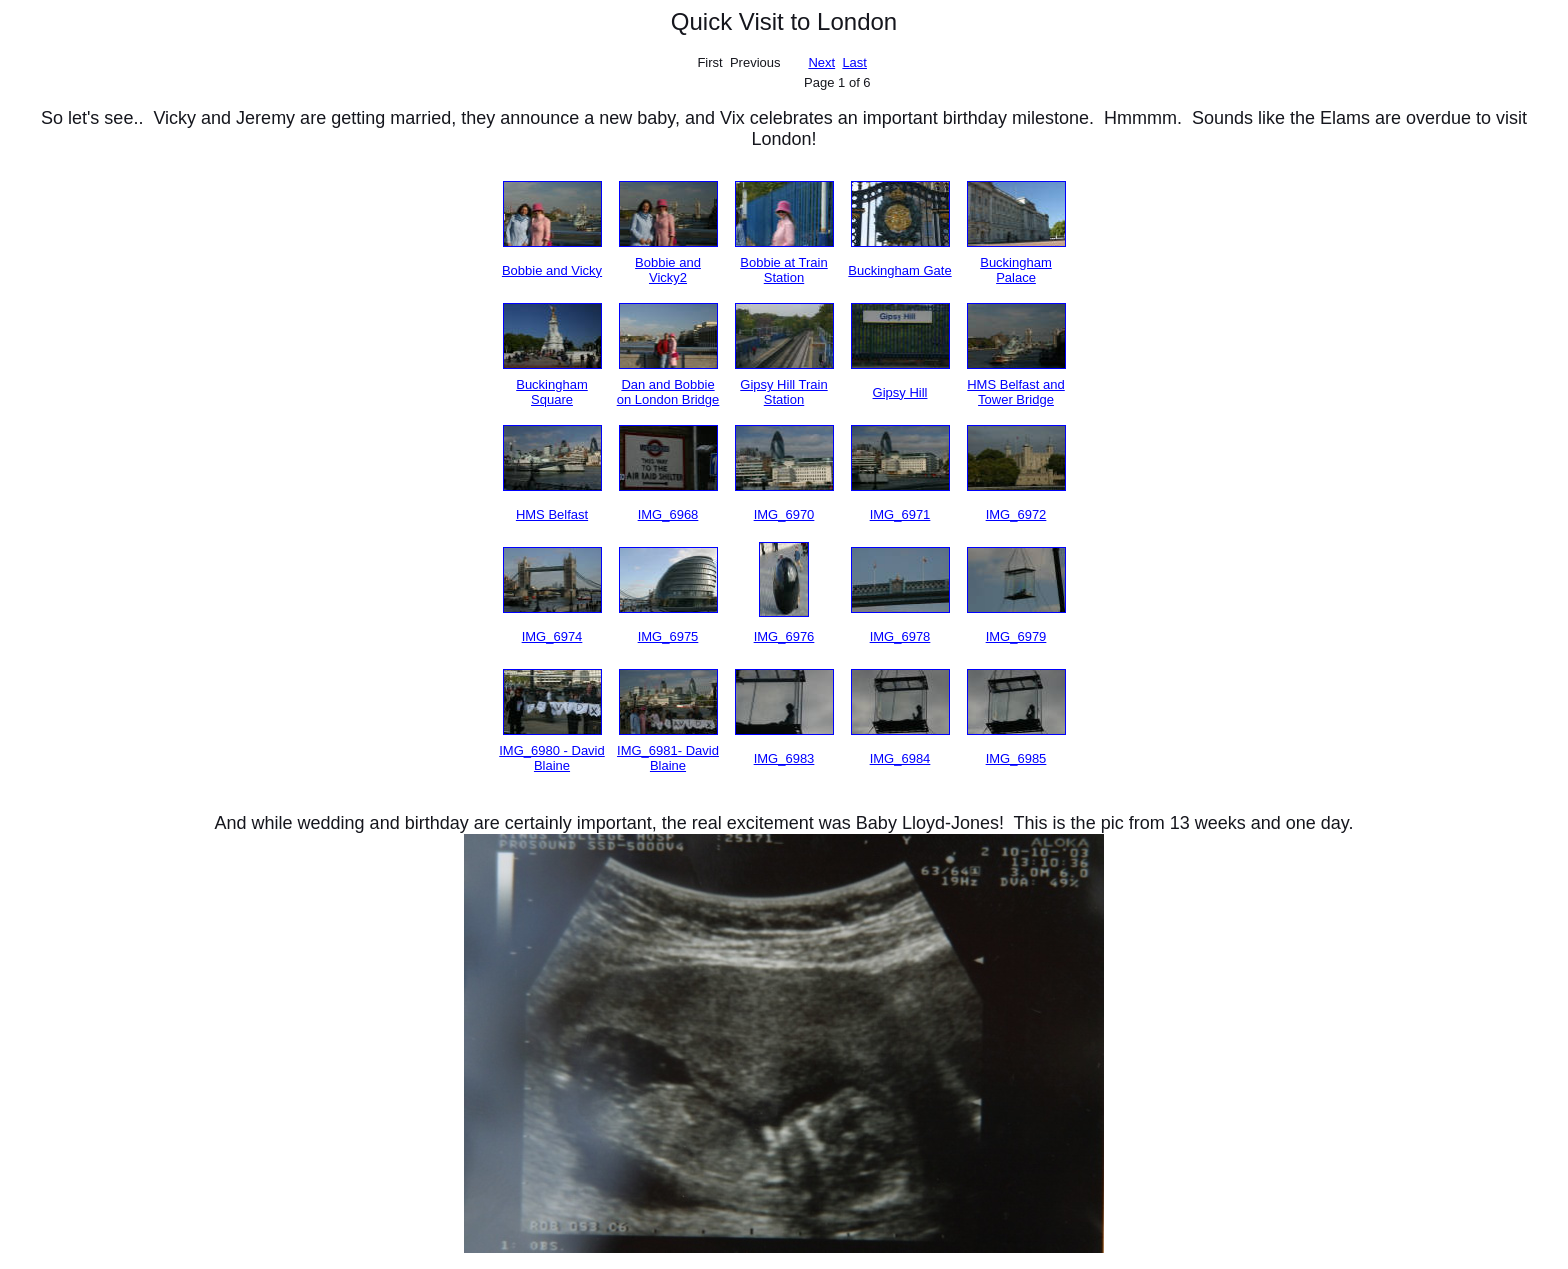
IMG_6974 (552, 636)
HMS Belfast (552, 514)
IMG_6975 (668, 636)
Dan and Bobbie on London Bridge (668, 392)
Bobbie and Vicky (552, 270)
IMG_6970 (784, 514)
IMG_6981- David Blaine (668, 758)
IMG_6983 (784, 758)
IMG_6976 (784, 636)
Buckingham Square (552, 392)
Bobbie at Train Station (783, 270)
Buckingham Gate (899, 270)
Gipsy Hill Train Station (783, 392)
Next (821, 62)
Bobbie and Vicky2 (668, 270)
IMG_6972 (1016, 514)
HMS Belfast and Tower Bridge (1016, 392)
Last (854, 62)
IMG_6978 (900, 636)
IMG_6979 (1016, 636)
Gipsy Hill (900, 392)
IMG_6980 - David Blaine (552, 758)
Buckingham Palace (1016, 270)
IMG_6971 (900, 514)
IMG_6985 (1016, 758)
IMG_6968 (668, 514)
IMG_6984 (900, 758)
